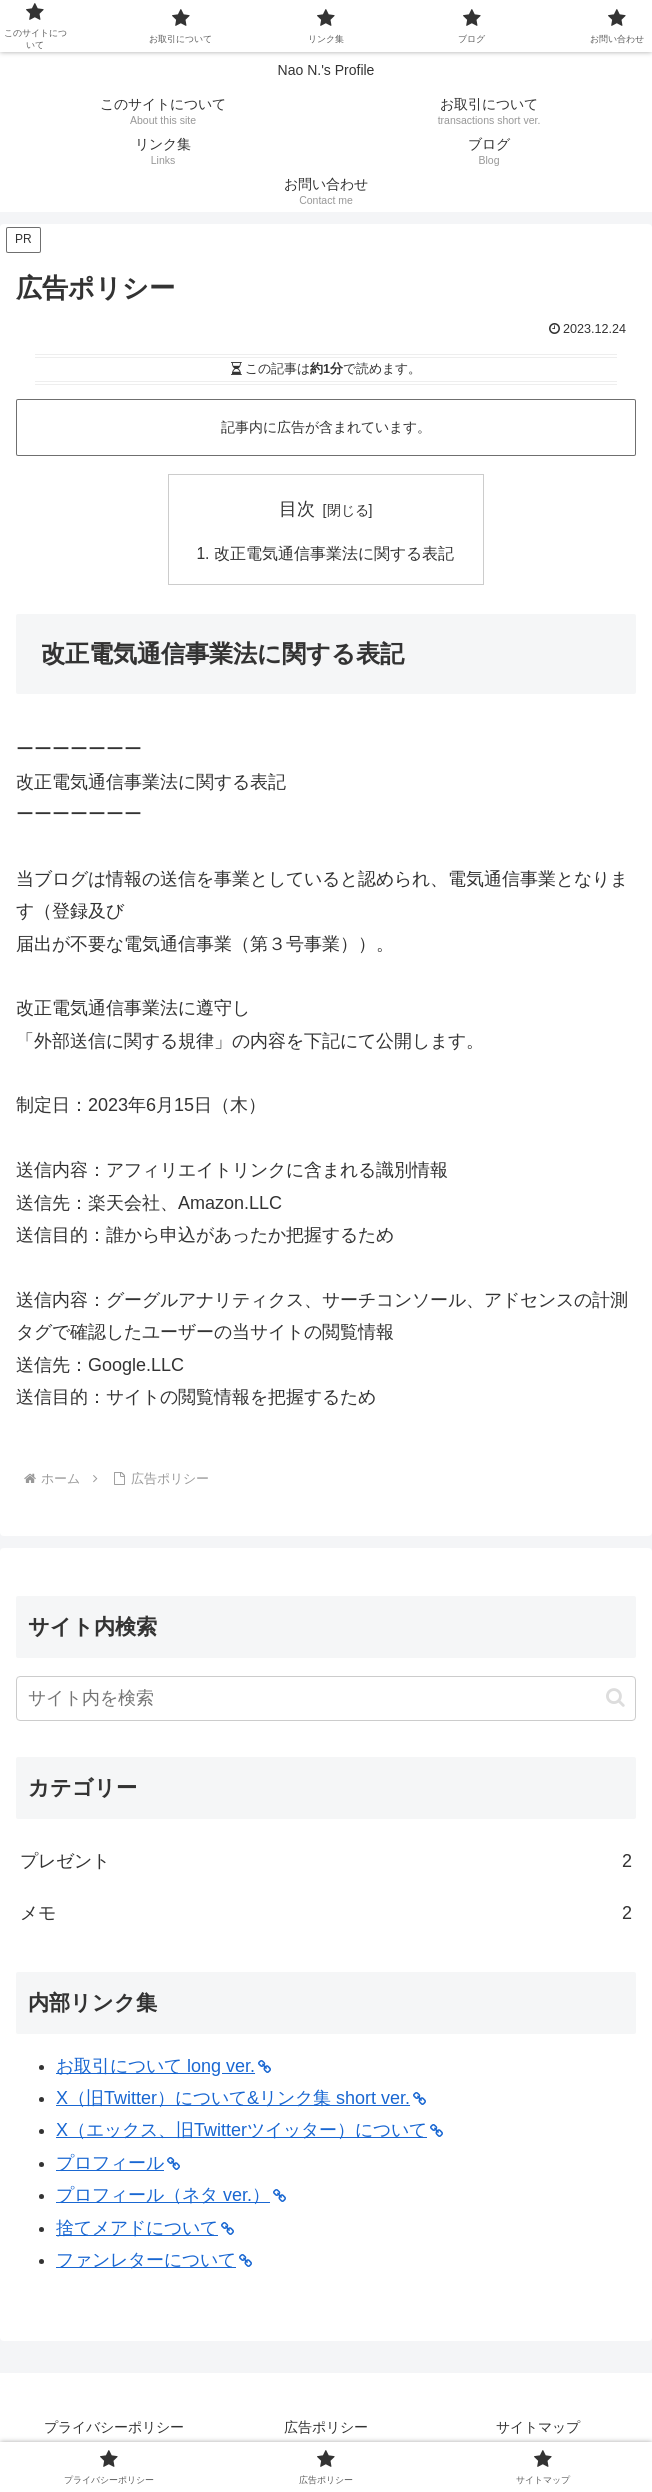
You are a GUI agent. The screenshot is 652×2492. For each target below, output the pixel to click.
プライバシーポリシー (114, 2428)
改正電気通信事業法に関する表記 (334, 554)
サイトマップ (538, 2428)
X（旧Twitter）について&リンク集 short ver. (241, 2099)
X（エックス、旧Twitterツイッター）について (249, 2132)
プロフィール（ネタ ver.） (171, 2196)
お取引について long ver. (163, 2067)
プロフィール (118, 2164)
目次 (297, 509)
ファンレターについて (154, 2261)
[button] (615, 1698)
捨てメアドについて (145, 2229)
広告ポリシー (326, 2428)
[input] (326, 1699)
